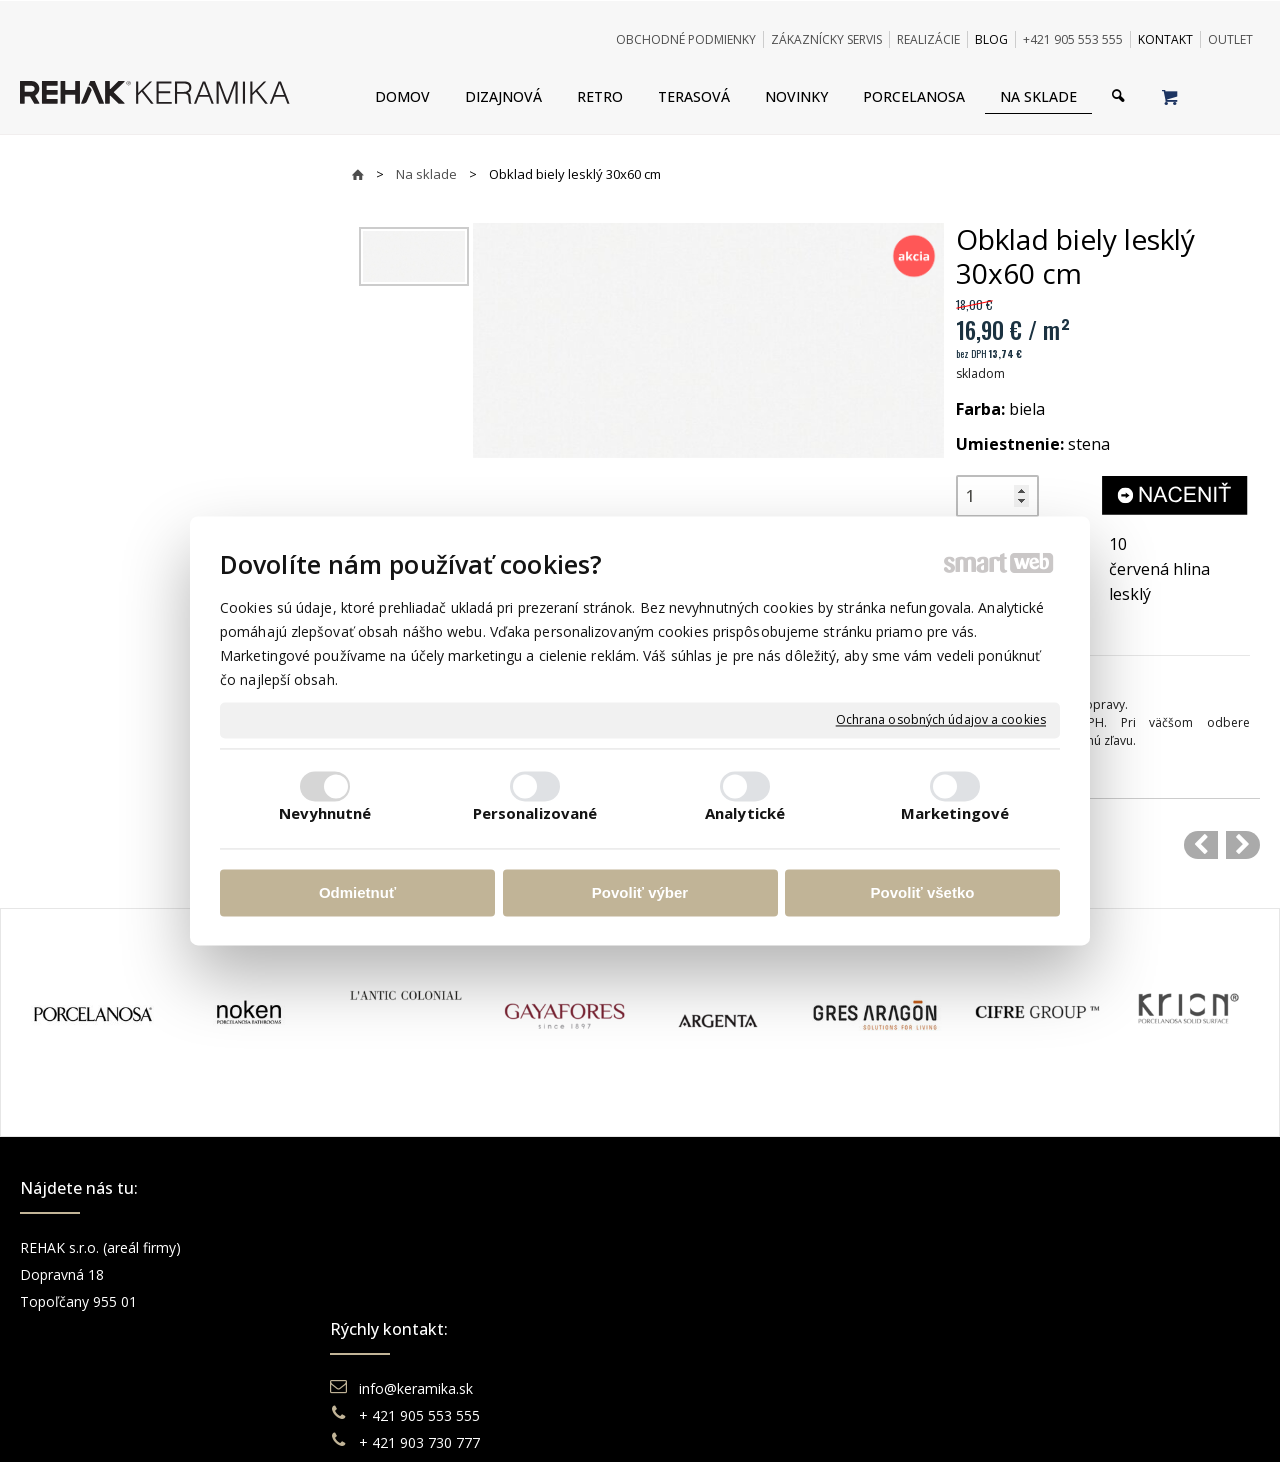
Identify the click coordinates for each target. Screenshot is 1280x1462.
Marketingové (955, 814)
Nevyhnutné (325, 814)
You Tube (1019, 1301)
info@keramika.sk (419, 1247)
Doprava (703, 1274)
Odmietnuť (357, 892)
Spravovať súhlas (947, 1421)
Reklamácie (714, 1301)
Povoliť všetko (923, 892)
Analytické (745, 814)
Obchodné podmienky (746, 1247)
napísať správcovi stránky (585, 1421)
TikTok (1010, 1355)
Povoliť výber (640, 892)
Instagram (1021, 1274)
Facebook (1020, 1247)
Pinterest (1017, 1328)
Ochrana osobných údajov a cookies (941, 720)
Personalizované (535, 814)
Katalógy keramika (735, 1328)
